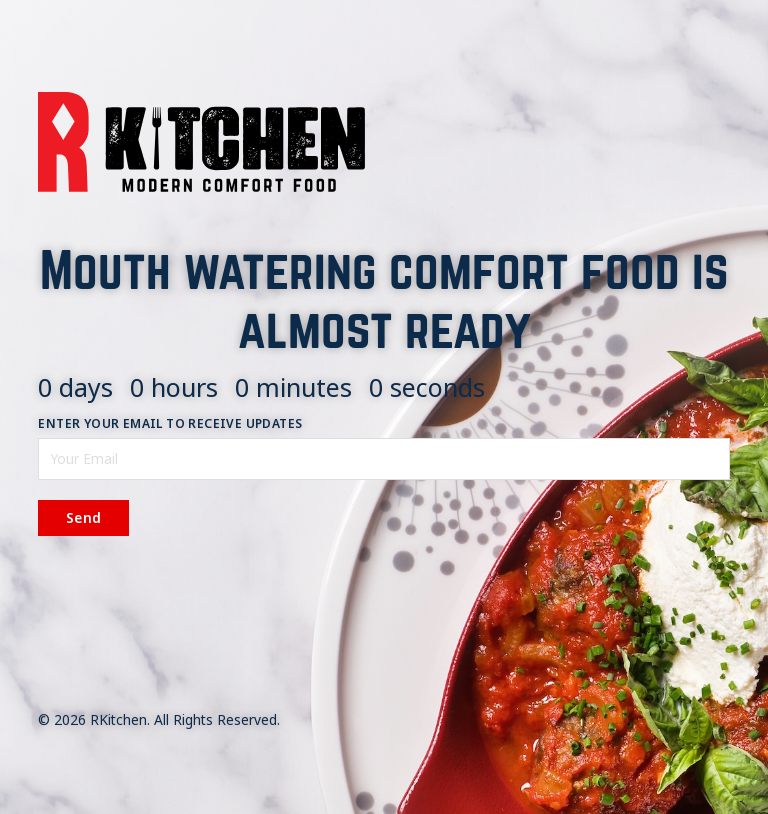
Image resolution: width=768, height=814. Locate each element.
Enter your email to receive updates (170, 423)
